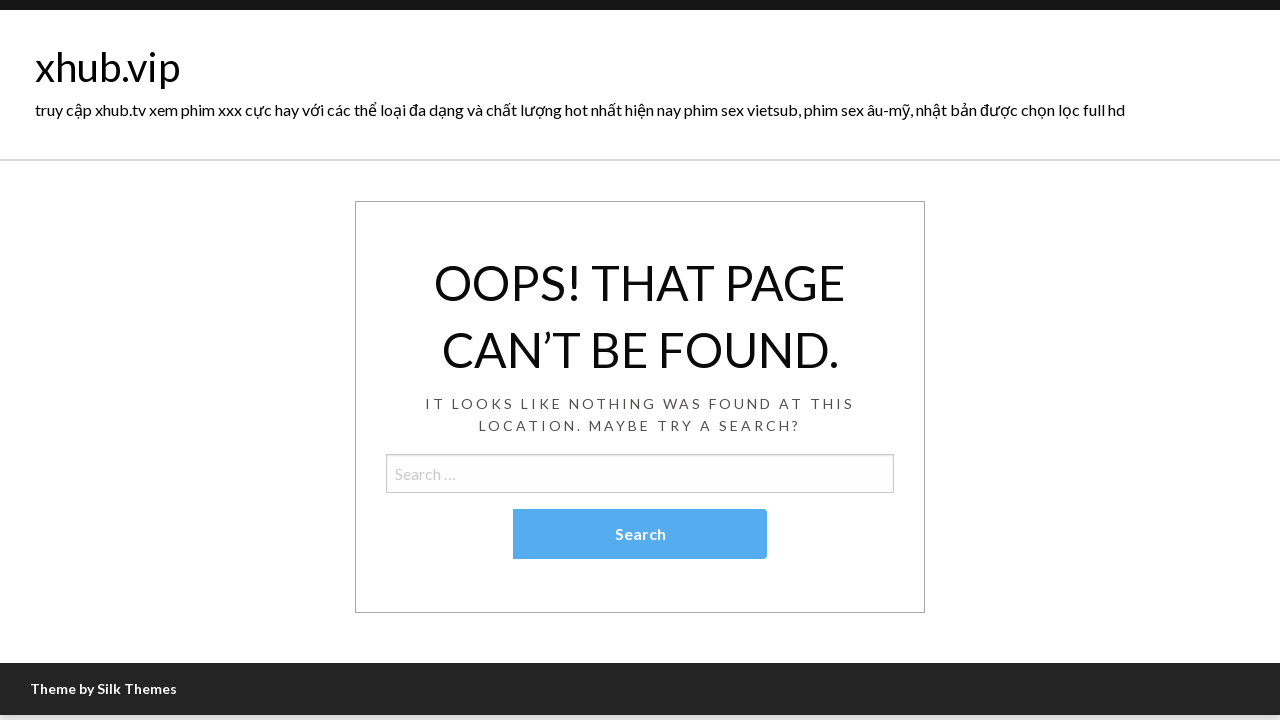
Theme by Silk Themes (103, 688)
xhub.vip (107, 67)
